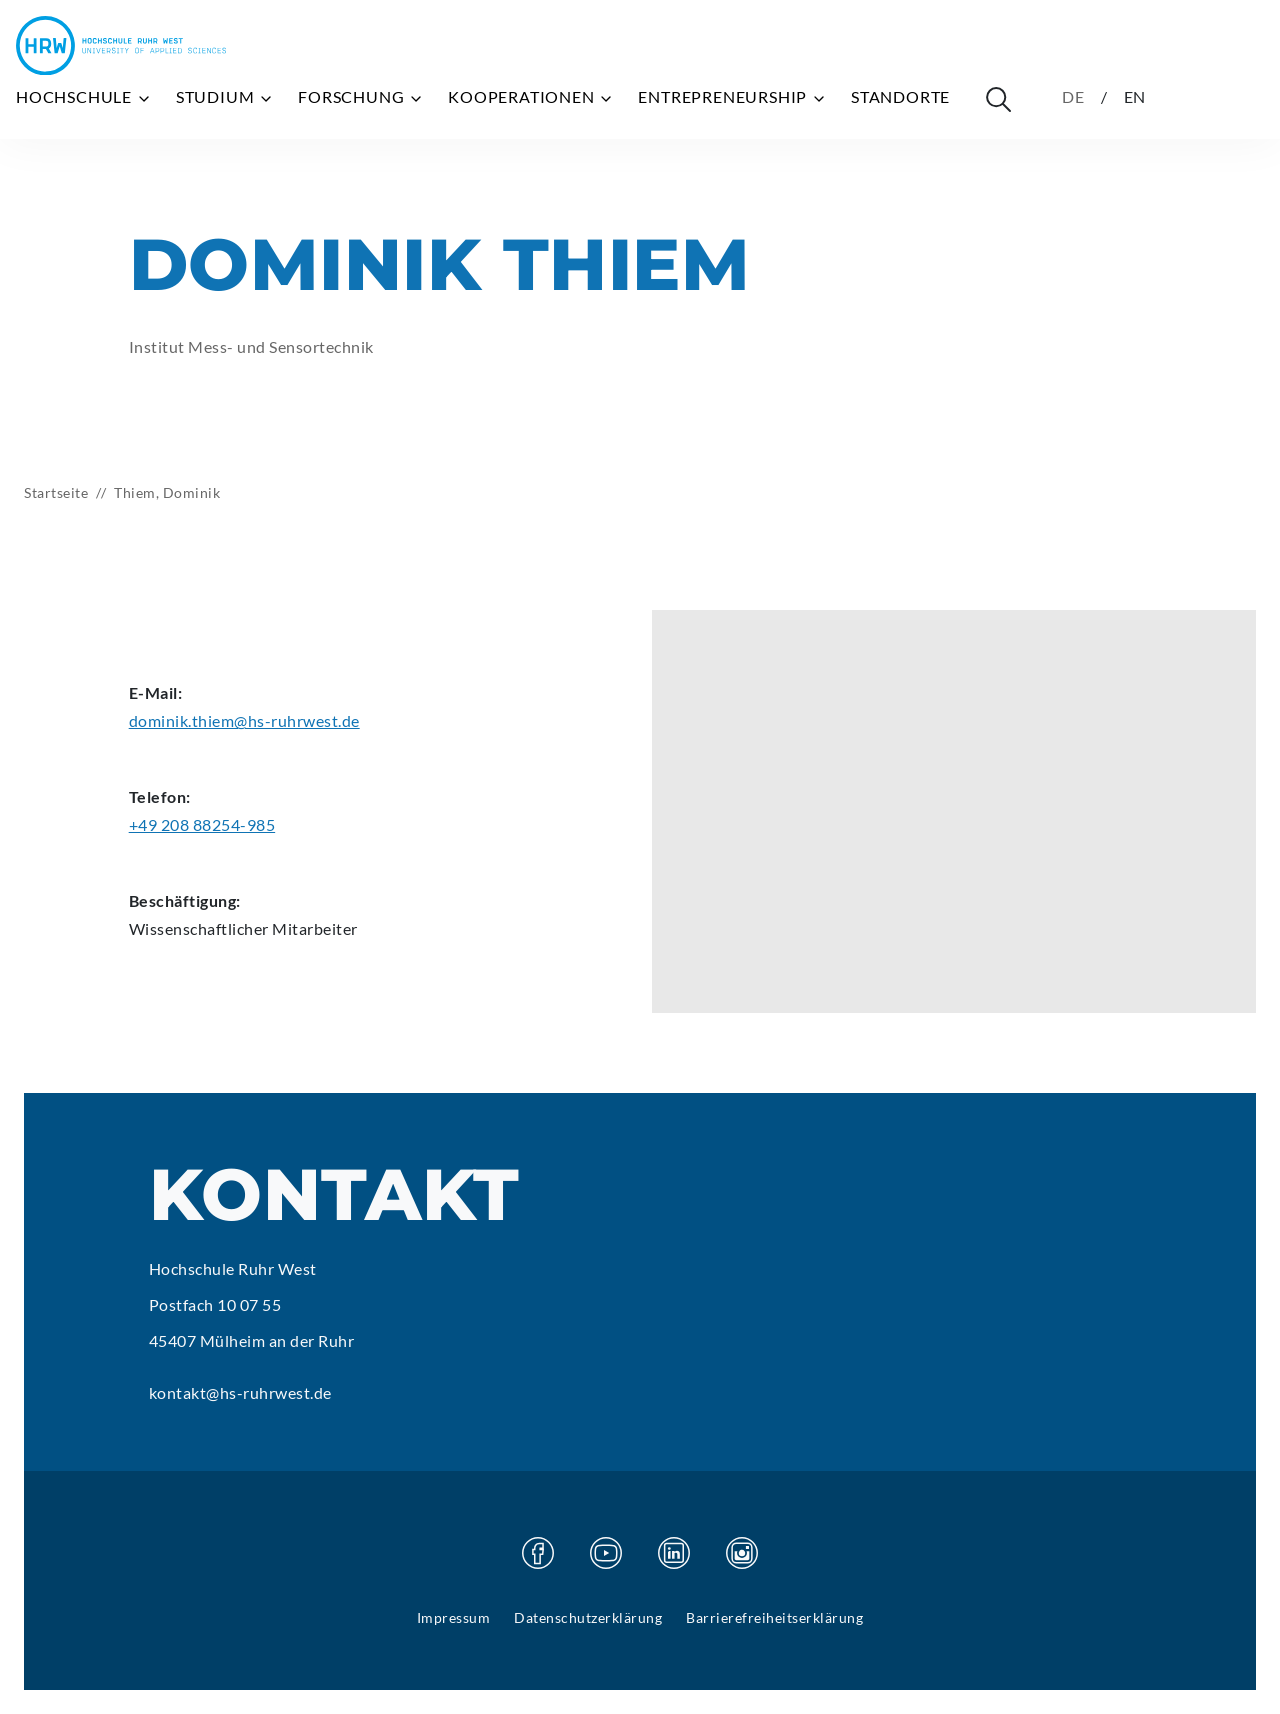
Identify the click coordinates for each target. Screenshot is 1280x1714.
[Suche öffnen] (998, 99)
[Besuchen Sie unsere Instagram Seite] (742, 1553)
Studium (225, 97)
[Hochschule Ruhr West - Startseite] (121, 45)
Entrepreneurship (732, 97)
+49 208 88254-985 (202, 824)
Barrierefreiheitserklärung (774, 1617)
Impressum (454, 1617)
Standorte (900, 96)
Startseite (56, 492)
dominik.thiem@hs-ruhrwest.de (244, 720)
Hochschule (84, 97)
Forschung (361, 97)
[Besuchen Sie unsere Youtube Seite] (606, 1553)
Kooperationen (531, 97)
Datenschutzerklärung (588, 1617)
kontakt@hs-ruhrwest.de (240, 1392)
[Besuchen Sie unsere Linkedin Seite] (674, 1553)
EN (1135, 96)
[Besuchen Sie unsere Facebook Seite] (538, 1553)
